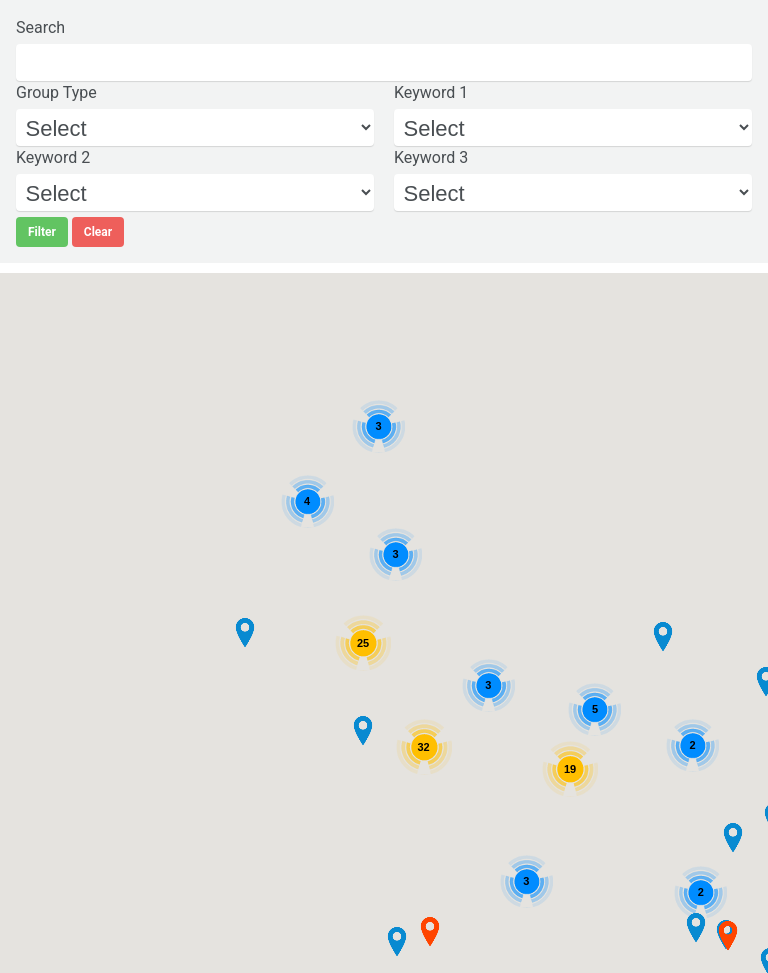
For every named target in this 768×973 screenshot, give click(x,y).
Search (40, 27)
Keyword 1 (431, 92)
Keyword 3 (431, 157)
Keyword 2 (53, 157)
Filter (42, 232)
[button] (245, 633)
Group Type (56, 92)
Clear (98, 232)
